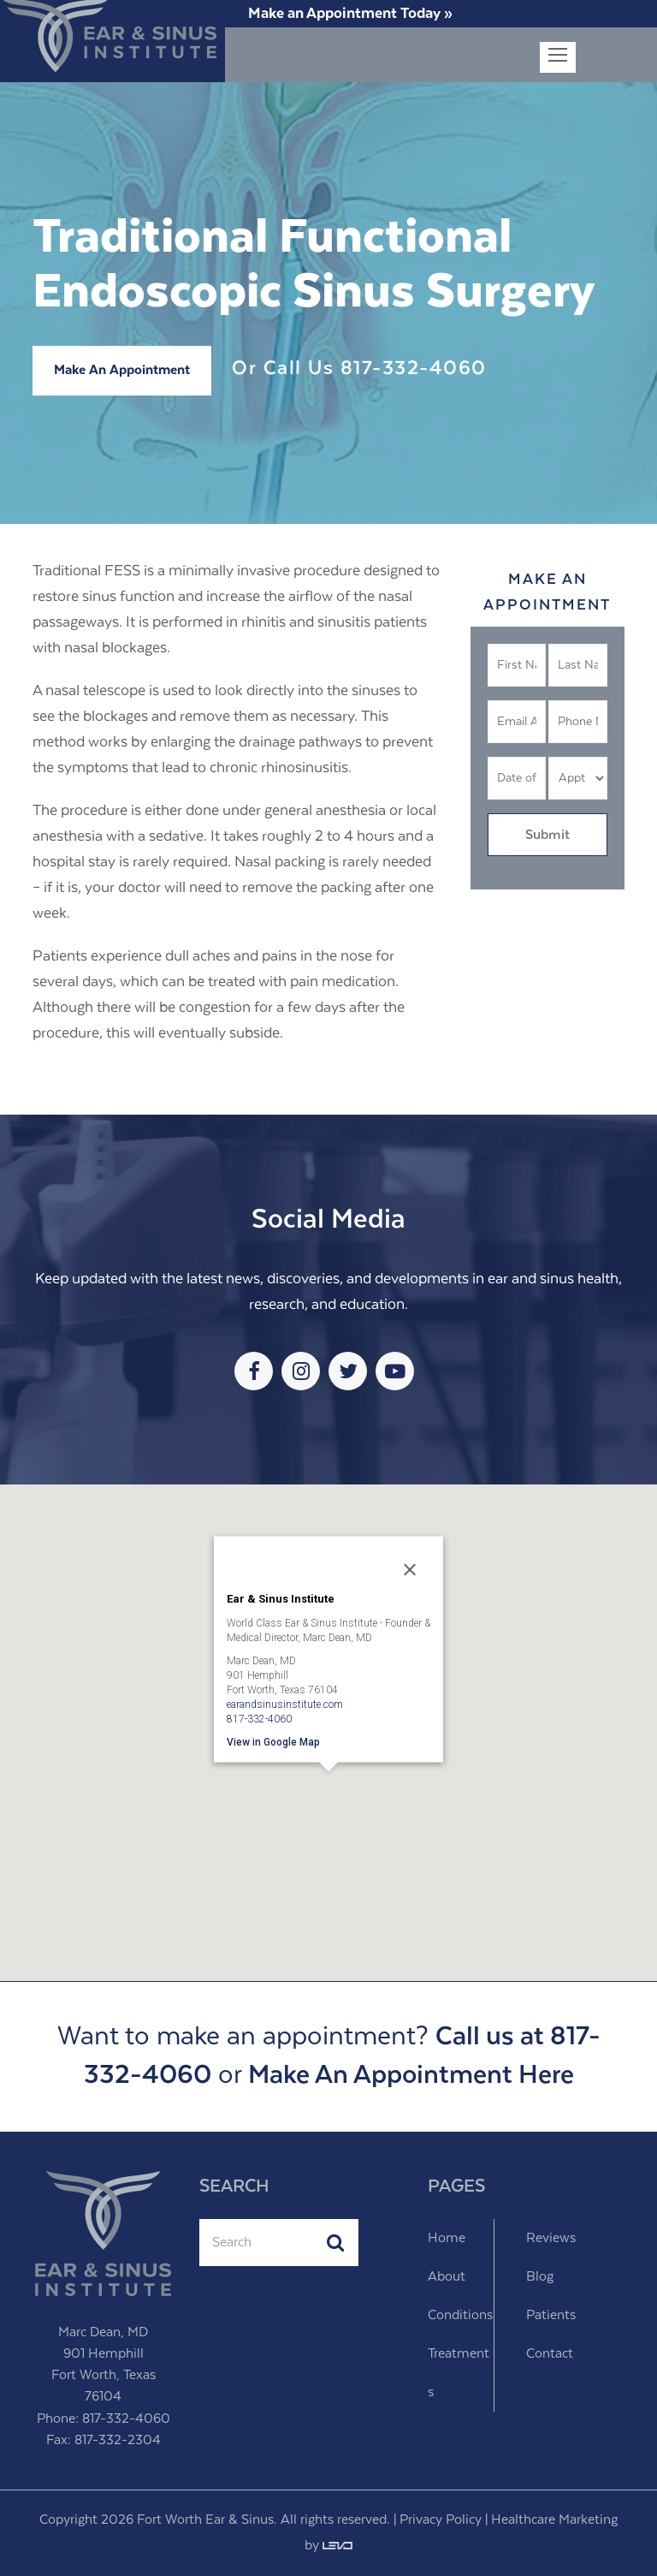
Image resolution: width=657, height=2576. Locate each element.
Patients (551, 2315)
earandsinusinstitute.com (285, 1704)
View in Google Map (273, 1741)
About (446, 2277)
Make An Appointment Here (411, 2076)
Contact (549, 2354)
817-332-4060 (413, 368)
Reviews (551, 2238)
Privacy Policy (441, 2520)
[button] (328, 1794)
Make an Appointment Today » (350, 13)
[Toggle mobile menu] (558, 57)
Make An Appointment (122, 370)
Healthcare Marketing (554, 2520)
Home (446, 2238)
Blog (539, 2277)
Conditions (460, 2315)
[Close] (409, 1569)
